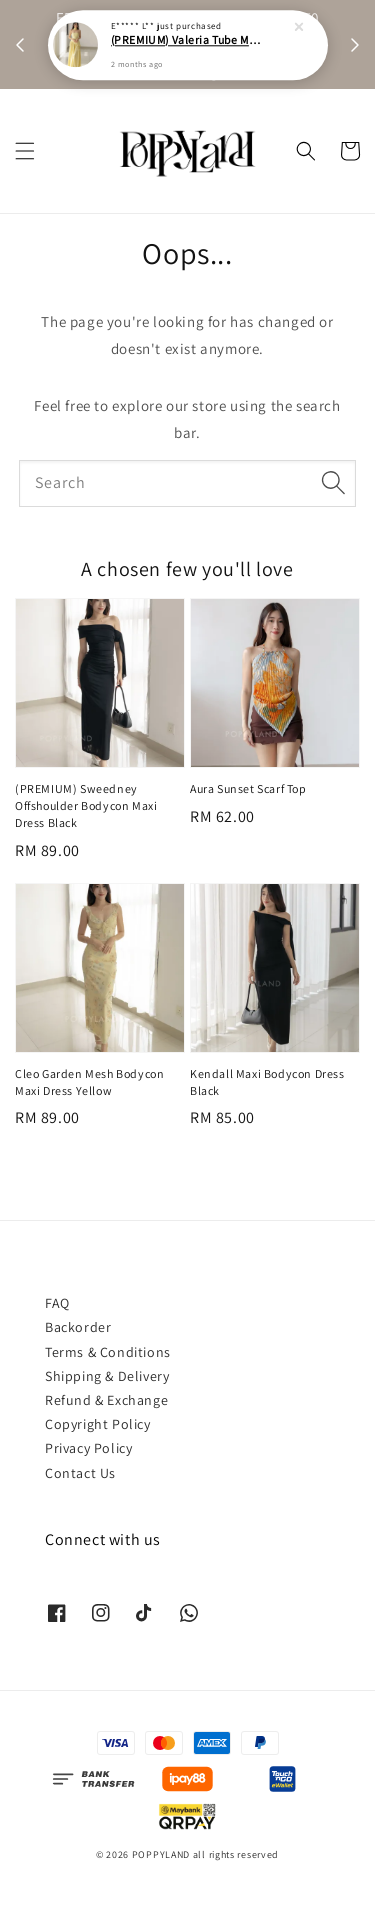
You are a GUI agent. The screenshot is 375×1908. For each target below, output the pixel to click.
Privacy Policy (88, 1448)
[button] (25, 151)
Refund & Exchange (106, 1400)
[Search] (333, 483)
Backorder (78, 1327)
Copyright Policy (98, 1424)
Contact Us (80, 1473)
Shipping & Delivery (107, 1376)
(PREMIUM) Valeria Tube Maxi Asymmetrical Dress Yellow (189, 37)
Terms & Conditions (108, 1352)
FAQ (57, 1303)
